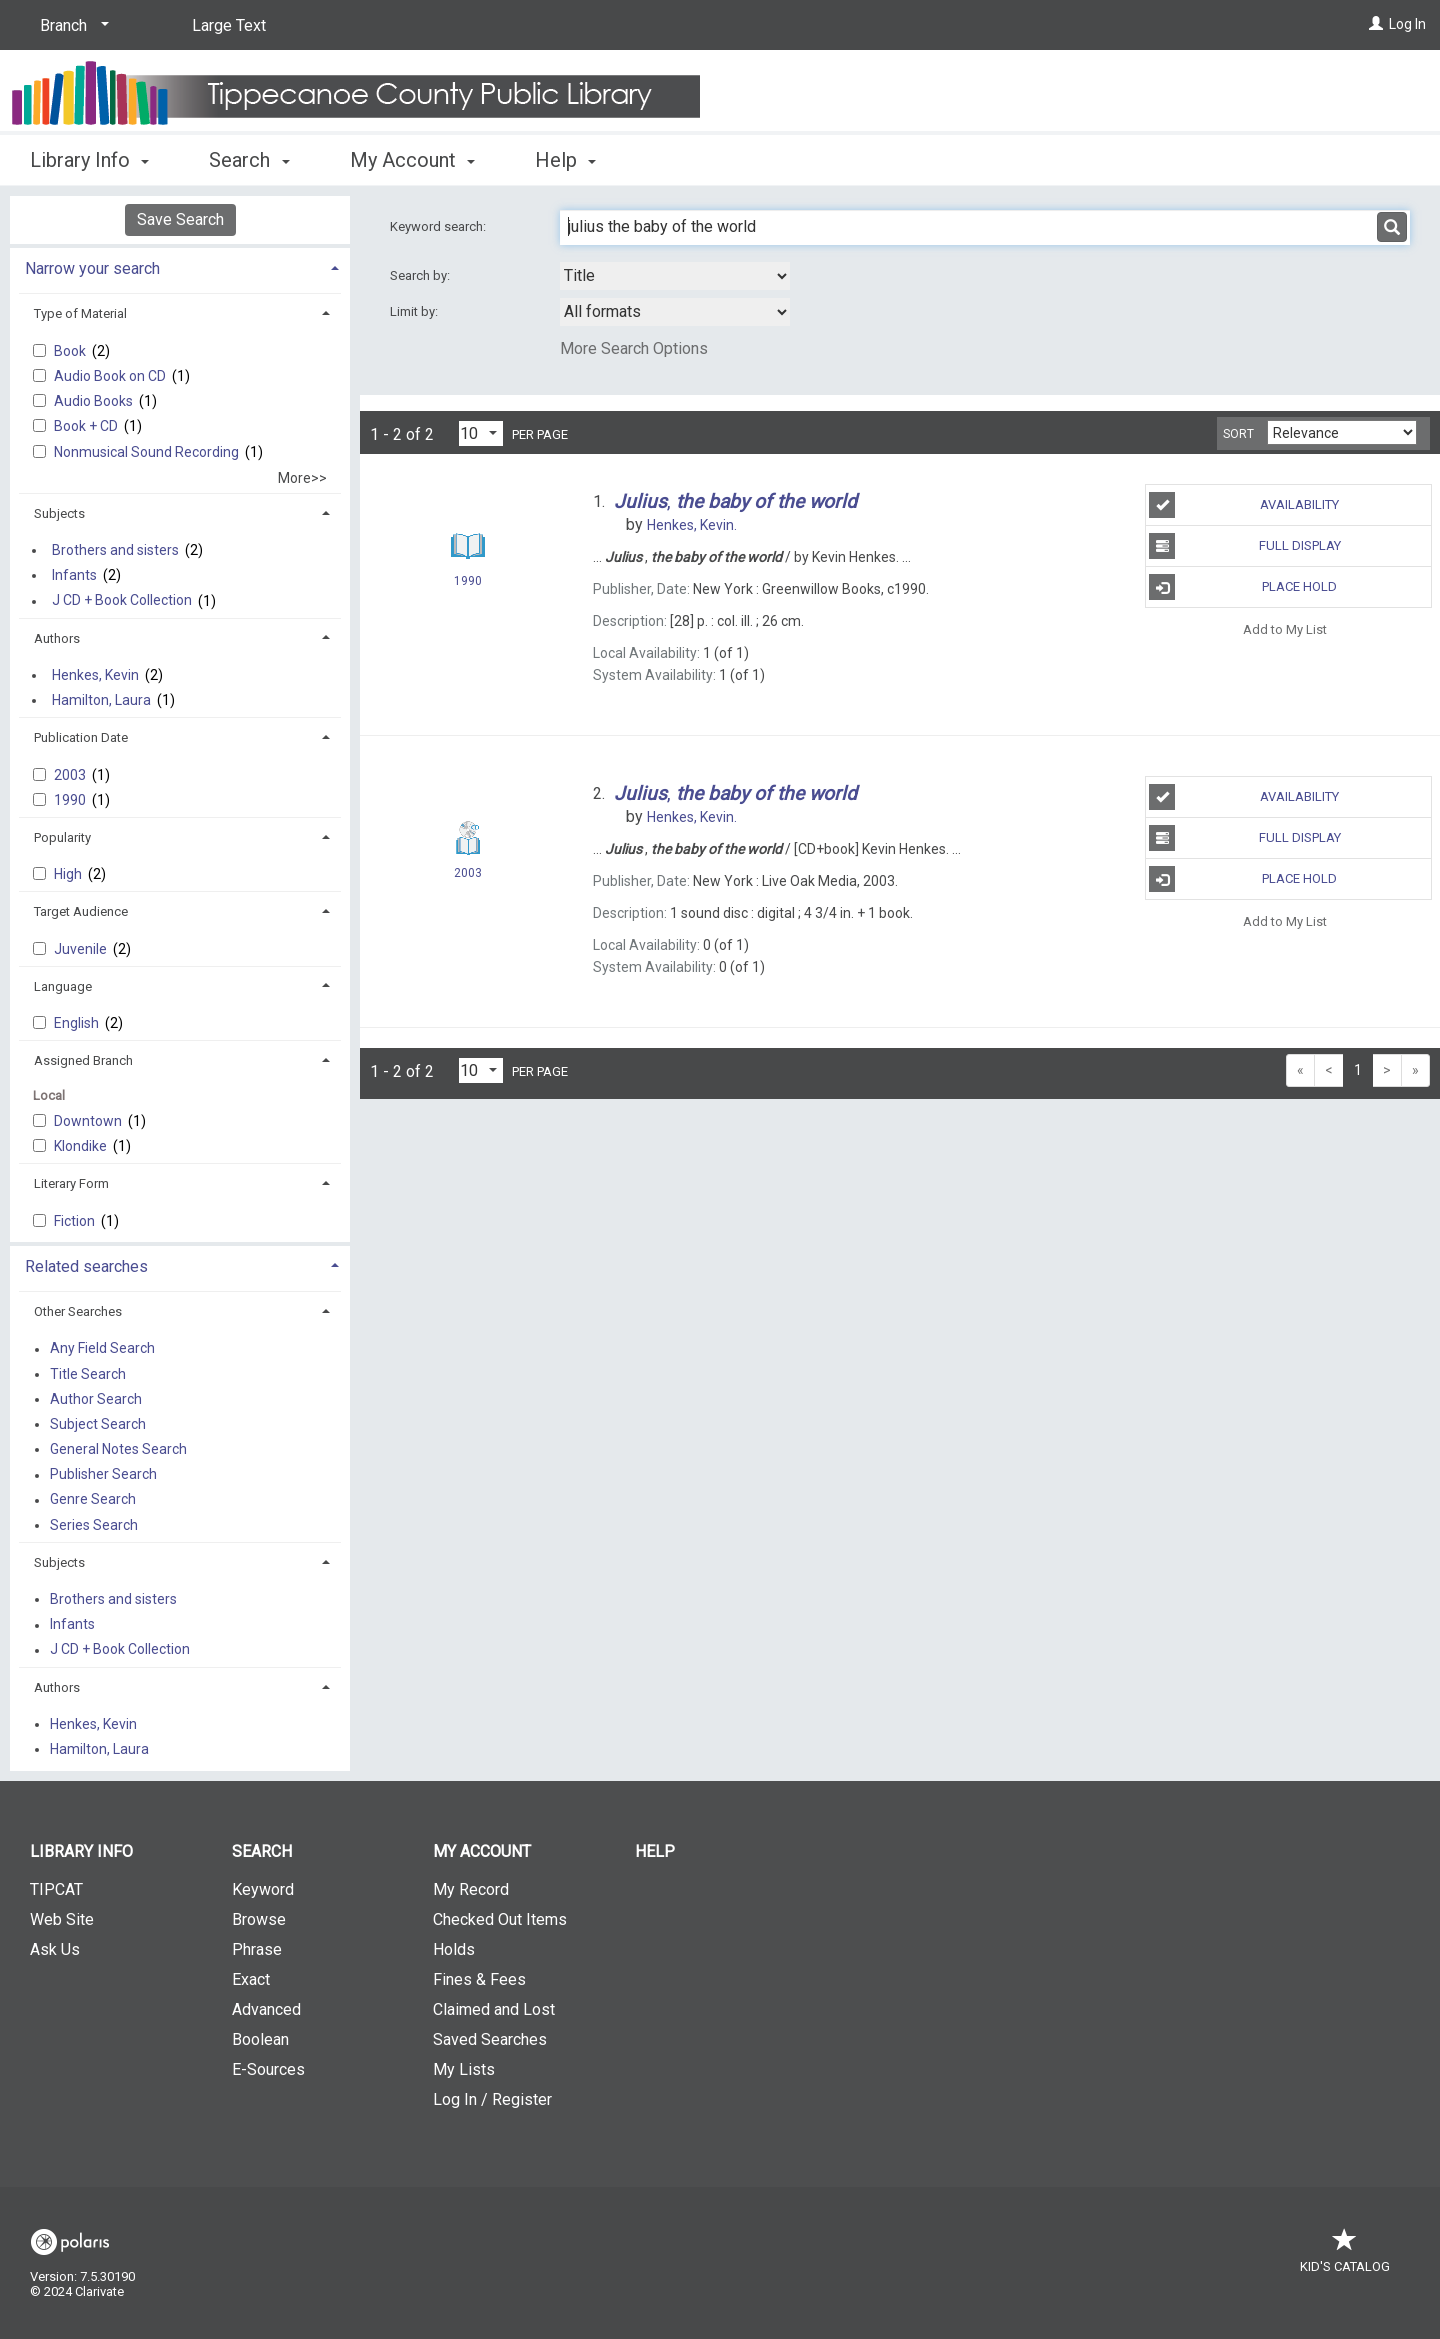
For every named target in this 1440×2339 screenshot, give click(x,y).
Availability (1244, 505)
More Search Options (634, 348)
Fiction (76, 1221)
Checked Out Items (500, 1919)
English (78, 1023)
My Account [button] (412, 160)
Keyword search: (439, 226)
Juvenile (82, 949)
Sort (1238, 434)
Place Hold (1243, 587)
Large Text (229, 25)
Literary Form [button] (71, 1183)
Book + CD (87, 426)
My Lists (464, 2069)
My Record (471, 1889)
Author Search (96, 1399)
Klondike (82, 1146)
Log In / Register (492, 2099)
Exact (251, 1979)
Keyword (263, 1889)
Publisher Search (103, 1475)
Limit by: (415, 311)
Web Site (62, 1919)
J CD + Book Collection (122, 601)
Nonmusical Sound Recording (148, 452)
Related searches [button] (86, 1266)
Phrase (257, 1949)
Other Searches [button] (78, 1311)
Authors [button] (57, 638)
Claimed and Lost (494, 2009)
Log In (1407, 24)
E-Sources (268, 2069)
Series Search (94, 1525)
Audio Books (95, 401)
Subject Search (98, 1424)
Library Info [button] (89, 160)
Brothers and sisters (115, 550)
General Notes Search (118, 1449)
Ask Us (55, 1949)
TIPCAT (56, 1889)
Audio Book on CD (111, 376)
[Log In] (1376, 24)
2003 (71, 775)
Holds (454, 1949)
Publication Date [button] (81, 737)
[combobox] (675, 276)
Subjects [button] (59, 513)
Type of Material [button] (80, 313)
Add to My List (1285, 628)
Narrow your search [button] (92, 268)
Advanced (266, 2009)
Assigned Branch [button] (83, 1060)
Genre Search (93, 1500)
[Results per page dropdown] (481, 433)
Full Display (1244, 546)
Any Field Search (102, 1349)
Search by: (421, 275)
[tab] (180, 266)
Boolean (260, 2039)
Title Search (88, 1374)
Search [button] (249, 160)
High (69, 874)
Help (655, 1851)
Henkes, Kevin (95, 675)
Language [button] (63, 986)
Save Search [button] (180, 219)
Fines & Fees (479, 1979)
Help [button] (565, 160)
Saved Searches (490, 2039)
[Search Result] (468, 546)
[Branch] (71, 26)
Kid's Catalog (1345, 2256)
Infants (74, 575)
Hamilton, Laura (101, 700)
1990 (71, 800)
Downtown (89, 1121)
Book (71, 351)
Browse (259, 1919)
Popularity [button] (62, 837)
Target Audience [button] (81, 911)
